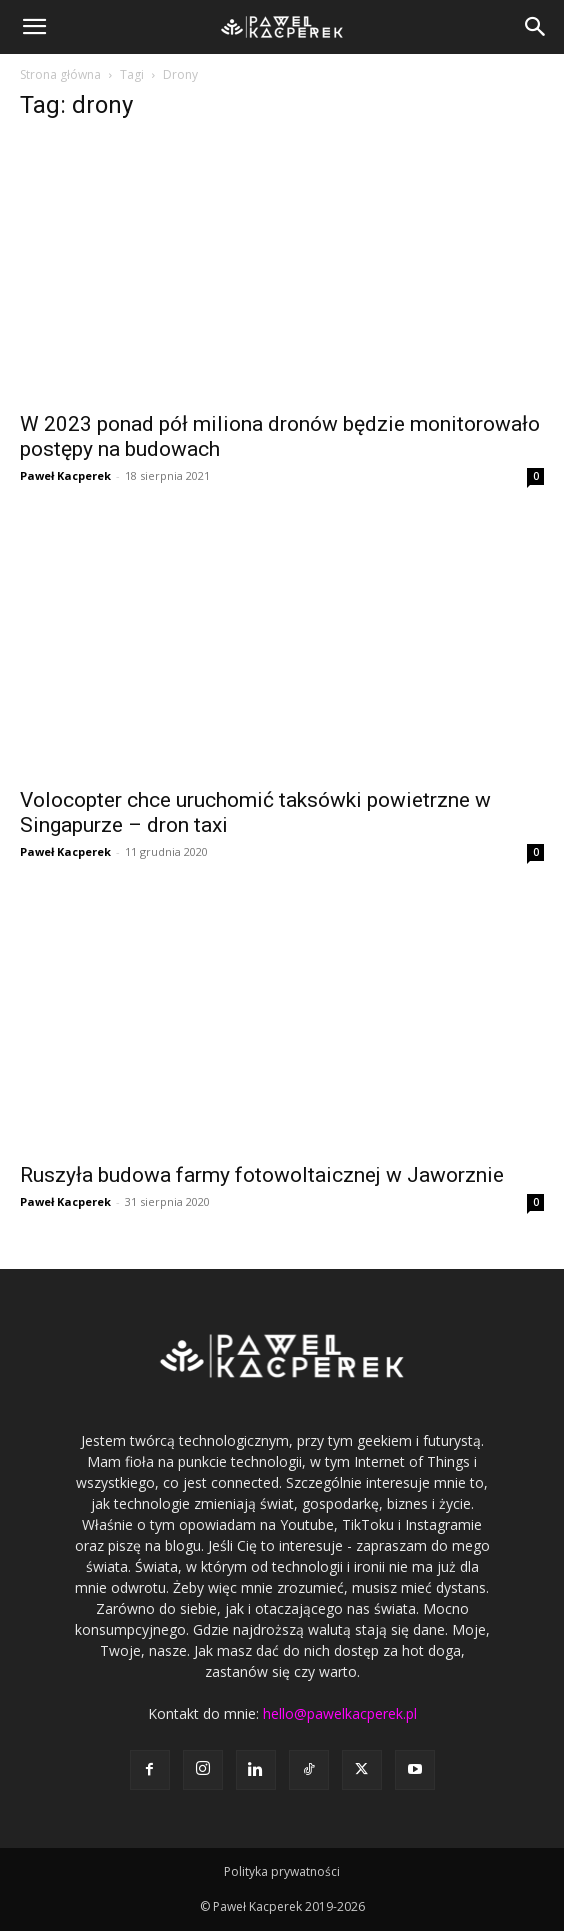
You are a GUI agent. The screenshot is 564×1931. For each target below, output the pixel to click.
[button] (34, 27)
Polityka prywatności (282, 1871)
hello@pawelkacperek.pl (340, 1713)
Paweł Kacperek (65, 475)
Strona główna (60, 74)
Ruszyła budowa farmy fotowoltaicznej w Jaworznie (262, 1175)
